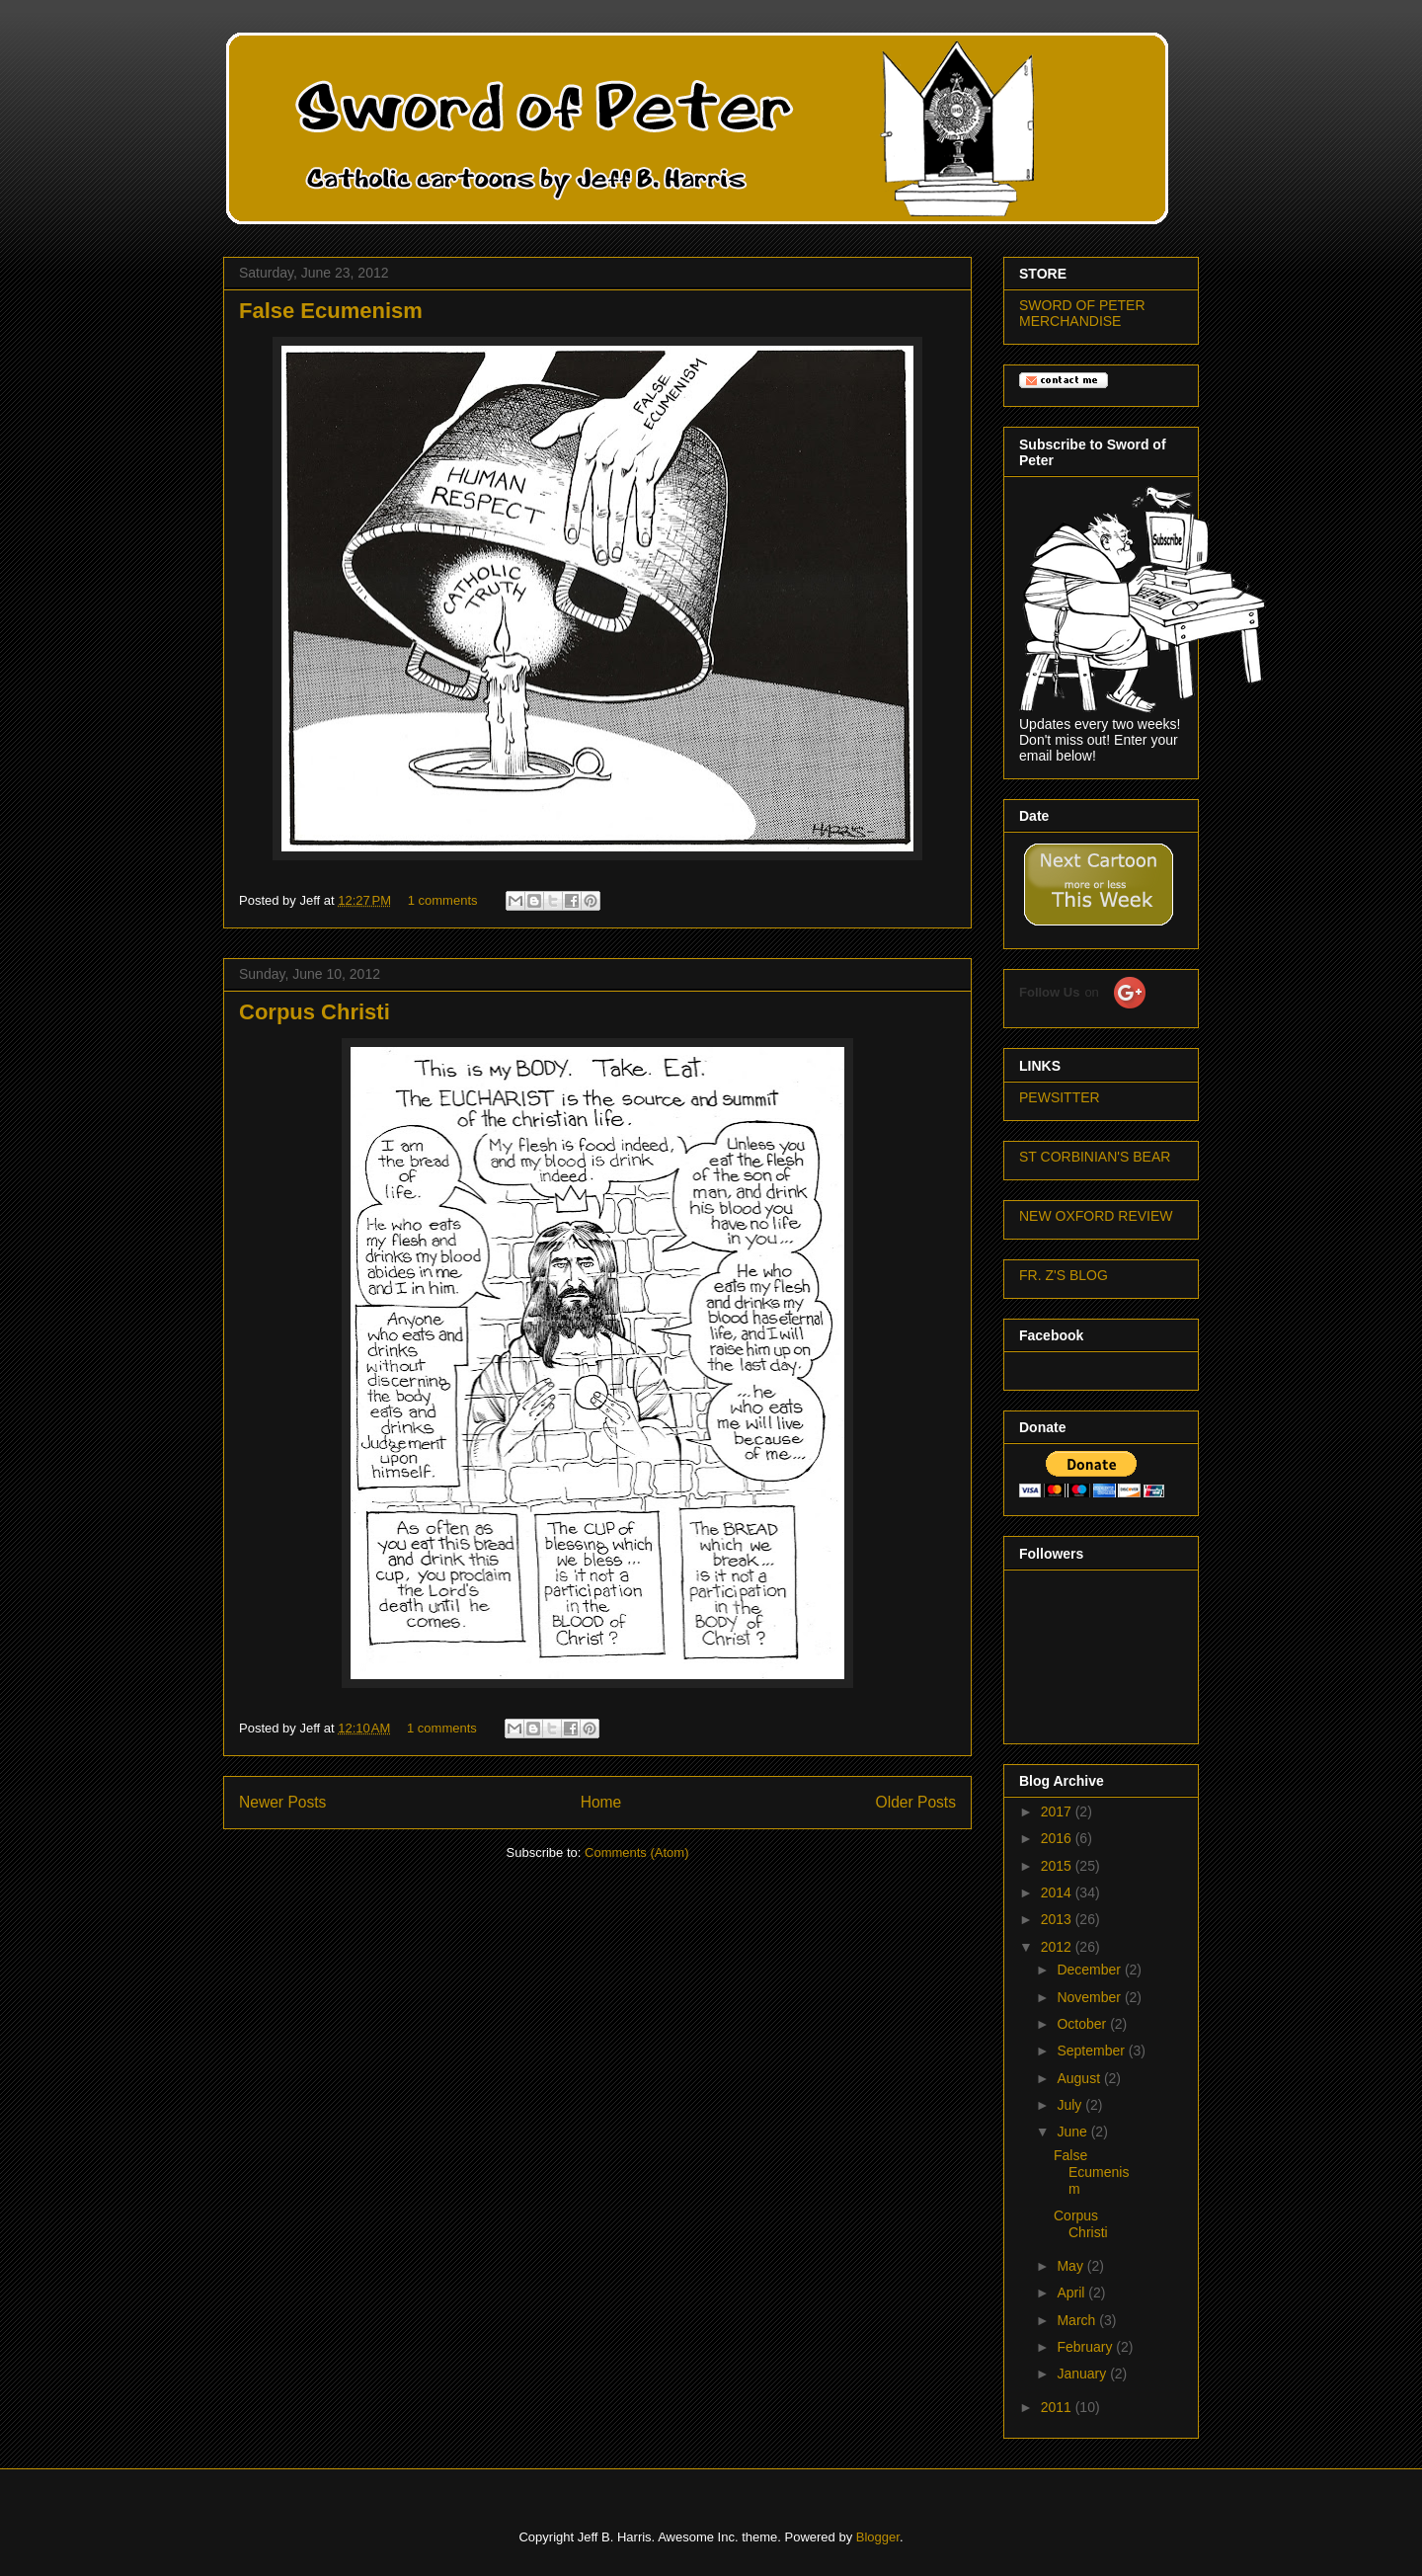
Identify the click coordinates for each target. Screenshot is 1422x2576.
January (1083, 2373)
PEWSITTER (1059, 1097)
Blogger (878, 2537)
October (1083, 2024)
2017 (1058, 1811)
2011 (1058, 2407)
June (1073, 2131)
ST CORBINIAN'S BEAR (1094, 1157)
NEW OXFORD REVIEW (1096, 1216)
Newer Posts (282, 1802)
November (1090, 1997)
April (1072, 2292)
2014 (1058, 1892)
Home (601, 1802)
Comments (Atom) (636, 1852)
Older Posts (916, 1802)
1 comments (443, 900)
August (1080, 2078)
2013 (1058, 1919)
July (1071, 2105)
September (1092, 2050)
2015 (1058, 1866)
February (1086, 2347)
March (1078, 2320)
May (1071, 2266)
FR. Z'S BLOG (1063, 1275)
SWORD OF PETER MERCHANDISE (1082, 313)
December (1090, 1969)
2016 (1058, 1838)
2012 (1058, 1947)
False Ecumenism (331, 310)
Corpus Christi (314, 1012)
